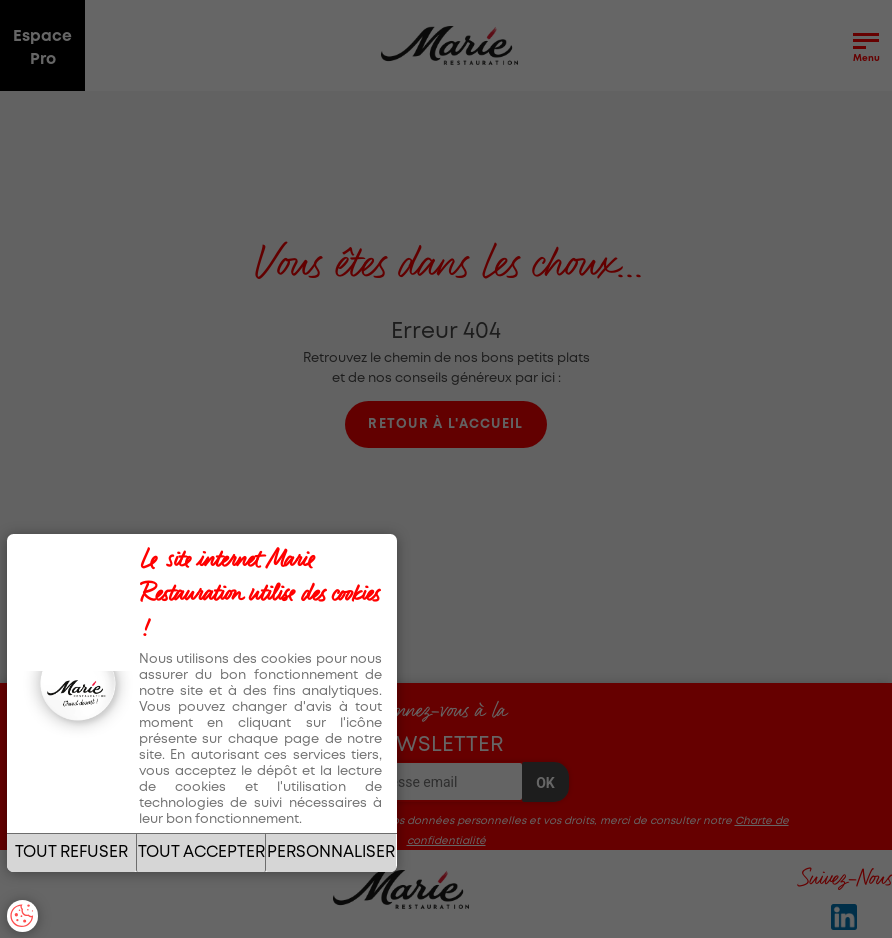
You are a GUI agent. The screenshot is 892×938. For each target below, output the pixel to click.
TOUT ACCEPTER (201, 852)
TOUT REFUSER (71, 852)
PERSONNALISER (331, 852)
